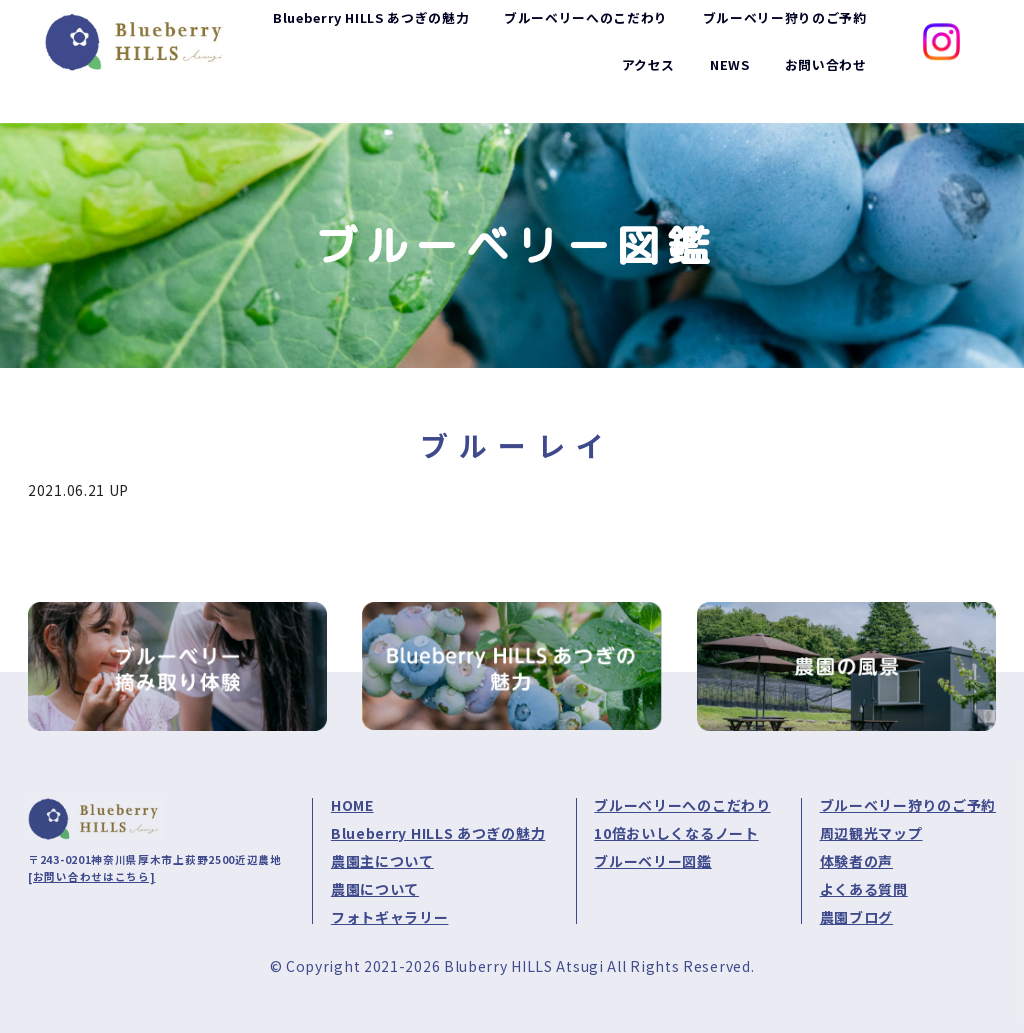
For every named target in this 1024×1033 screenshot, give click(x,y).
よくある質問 (864, 889)
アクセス (637, 86)
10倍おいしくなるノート (676, 833)
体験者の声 (857, 861)
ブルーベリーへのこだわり (682, 805)
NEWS (721, 86)
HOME (352, 805)
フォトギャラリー (390, 917)
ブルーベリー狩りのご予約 (908, 805)
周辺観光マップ (871, 833)
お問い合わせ (822, 86)
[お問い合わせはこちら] (91, 876)
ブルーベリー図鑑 (653, 861)
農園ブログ (857, 917)
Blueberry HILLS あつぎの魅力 (438, 833)
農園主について (382, 861)
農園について (375, 889)
